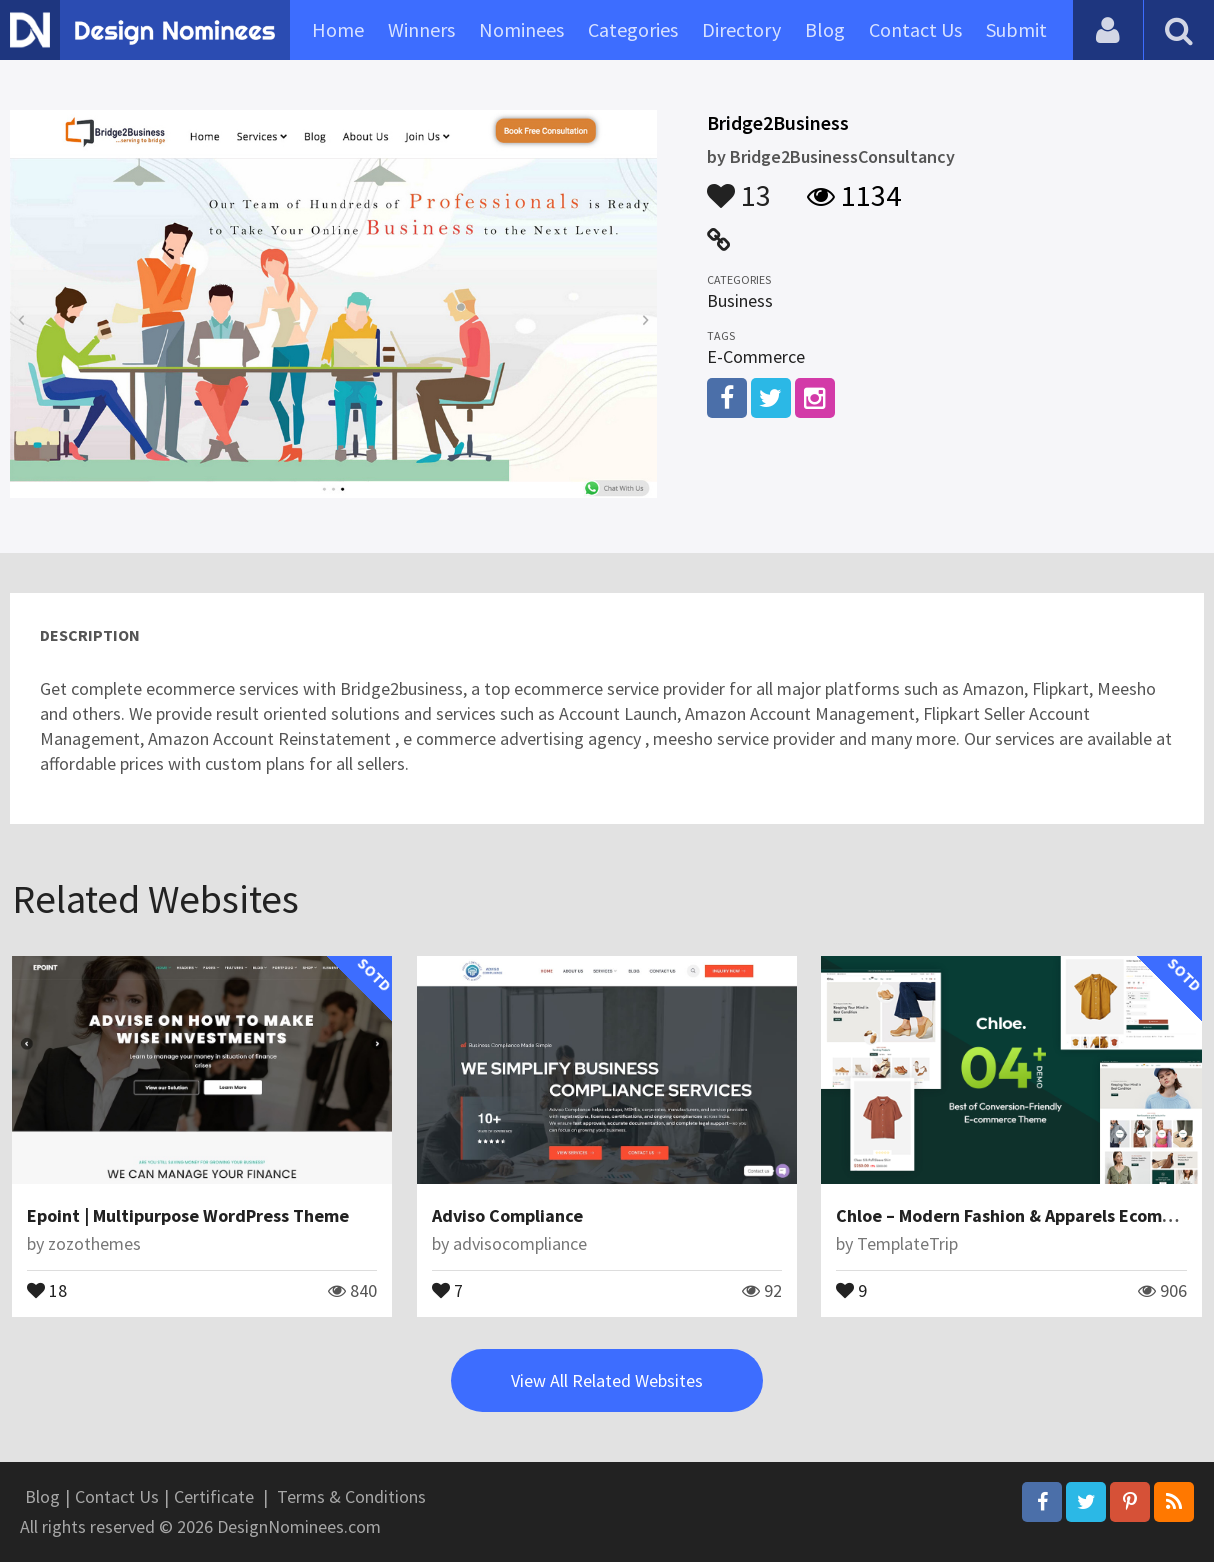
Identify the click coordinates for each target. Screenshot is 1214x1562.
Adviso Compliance (507, 1215)
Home (338, 29)
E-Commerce (756, 356)
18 (47, 1289)
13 (739, 186)
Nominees (521, 29)
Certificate (214, 1496)
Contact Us (915, 29)
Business (740, 300)
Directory (741, 29)
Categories (633, 29)
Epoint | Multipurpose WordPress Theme (188, 1215)
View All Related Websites (607, 1380)
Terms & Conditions (351, 1496)
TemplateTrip (907, 1243)
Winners (421, 29)
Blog (825, 29)
